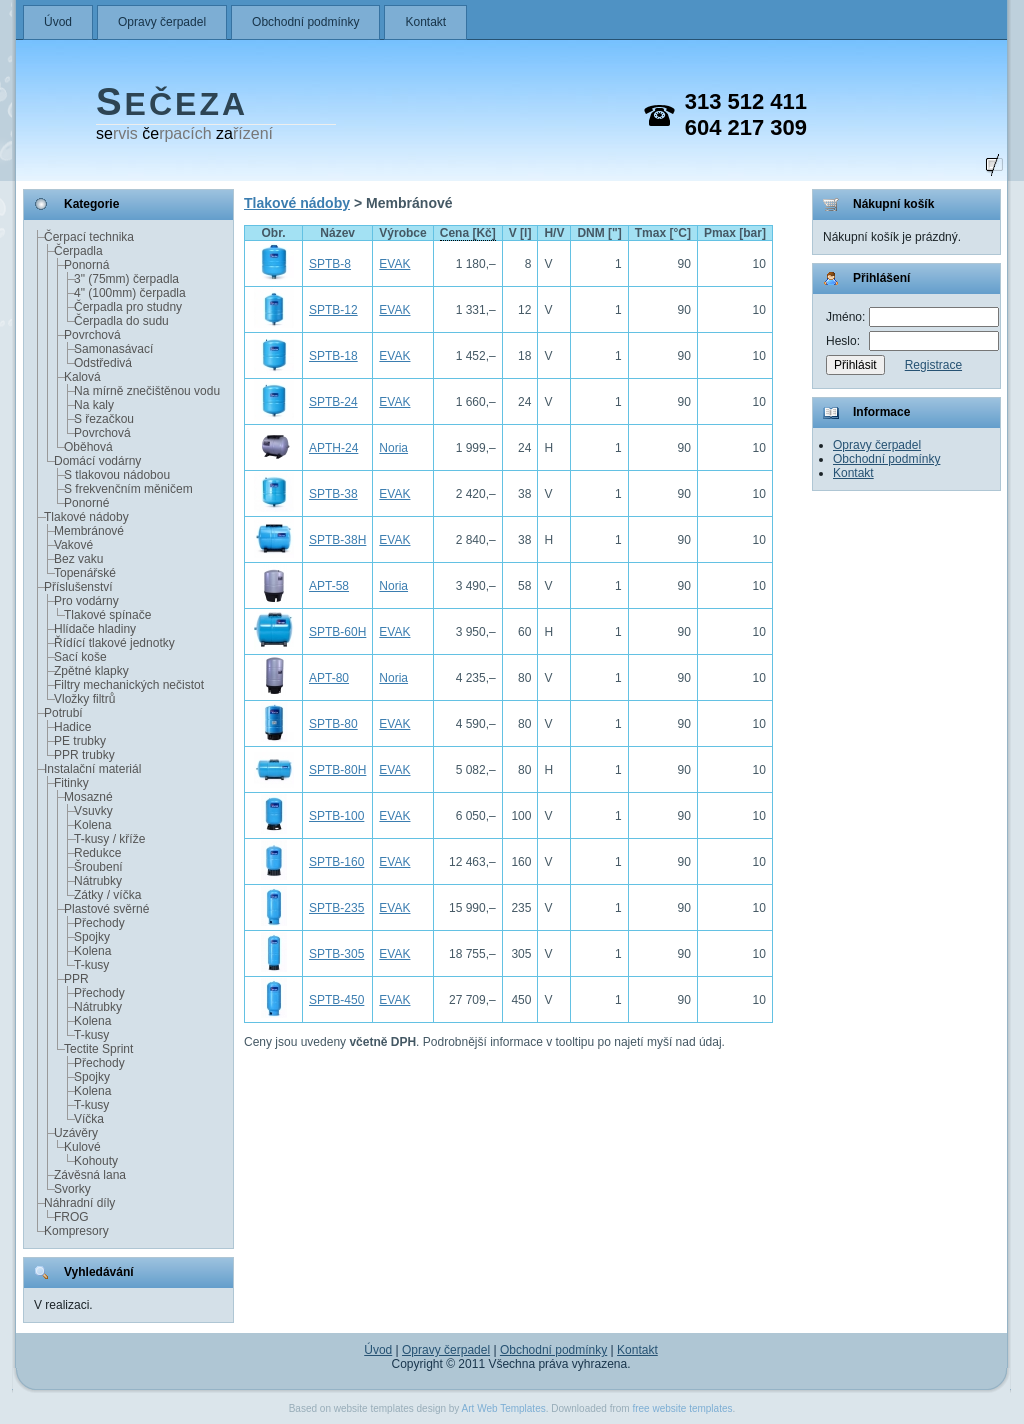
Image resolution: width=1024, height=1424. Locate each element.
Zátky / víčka (107, 895)
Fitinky (71, 783)
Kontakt (425, 22)
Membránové (89, 531)
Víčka (89, 1119)
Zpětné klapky (91, 671)
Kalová (82, 377)
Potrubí (63, 713)
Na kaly (94, 405)
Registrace (933, 365)
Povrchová (92, 335)
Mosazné (88, 797)
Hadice (72, 727)
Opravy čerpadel (162, 22)
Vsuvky (93, 811)
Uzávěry (76, 1133)
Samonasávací (113, 349)
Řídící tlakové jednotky (114, 643)
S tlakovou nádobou (117, 475)
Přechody (99, 923)
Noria (393, 448)
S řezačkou (104, 419)
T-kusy (91, 965)
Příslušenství (78, 587)
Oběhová (88, 447)
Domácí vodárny (97, 461)
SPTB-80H (337, 770)
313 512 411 (746, 101)
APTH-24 (333, 448)
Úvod (58, 22)
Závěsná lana (90, 1175)
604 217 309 (746, 127)
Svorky (72, 1189)
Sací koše (80, 657)
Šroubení (98, 867)
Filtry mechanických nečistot (129, 685)
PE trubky (80, 741)
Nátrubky (98, 881)
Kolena (92, 825)
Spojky (92, 937)
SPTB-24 (333, 402)
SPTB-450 (336, 1000)
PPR (76, 979)
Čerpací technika (89, 237)
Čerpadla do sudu (121, 321)
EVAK (394, 264)
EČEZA (172, 104)
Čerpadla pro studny (128, 307)
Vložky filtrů (84, 699)
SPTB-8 (330, 264)
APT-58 (329, 586)
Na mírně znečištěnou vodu (147, 391)
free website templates (682, 1408)
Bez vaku (78, 559)
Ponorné (86, 503)
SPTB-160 (336, 862)
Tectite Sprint (98, 1049)
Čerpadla (78, 251)
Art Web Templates (504, 1408)
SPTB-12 (333, 310)
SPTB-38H (337, 540)
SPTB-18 (333, 356)
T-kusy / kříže (109, 839)
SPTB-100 (336, 816)
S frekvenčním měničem (128, 489)
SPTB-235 (336, 908)
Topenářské (85, 573)
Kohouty (96, 1161)
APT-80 (329, 678)
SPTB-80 (333, 724)
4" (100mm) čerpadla (130, 293)
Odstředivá (103, 363)
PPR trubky (84, 755)
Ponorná (86, 265)
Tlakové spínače (107, 615)
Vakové (73, 545)
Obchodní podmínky (305, 22)
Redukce (97, 853)
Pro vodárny (86, 601)
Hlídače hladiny (95, 629)
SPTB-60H (337, 632)
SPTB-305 (336, 954)
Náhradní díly (79, 1203)
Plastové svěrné (106, 909)
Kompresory (76, 1231)
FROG (71, 1217)
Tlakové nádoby (86, 517)
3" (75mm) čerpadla (126, 279)
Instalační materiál (92, 769)
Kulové (82, 1147)
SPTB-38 (333, 494)
